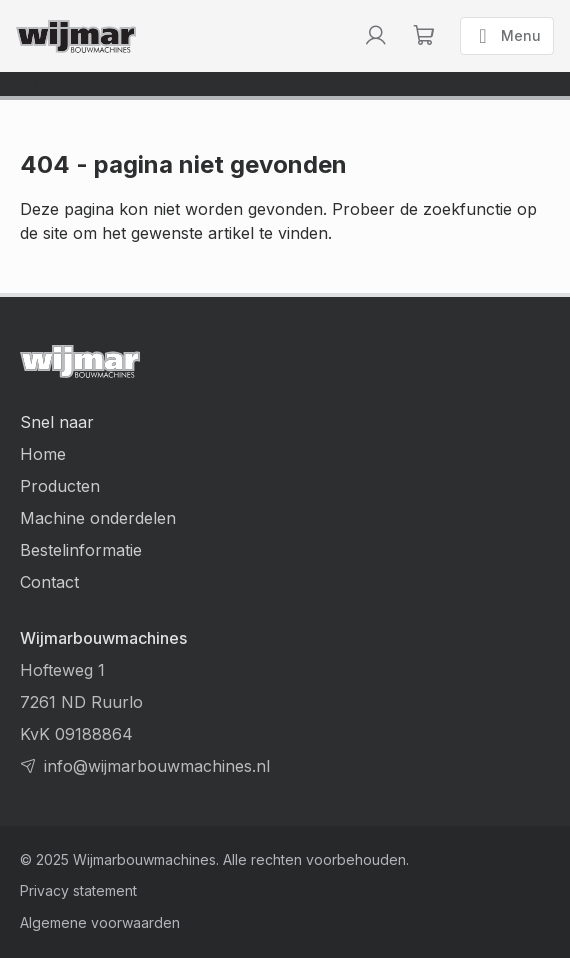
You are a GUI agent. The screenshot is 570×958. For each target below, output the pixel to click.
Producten (60, 486)
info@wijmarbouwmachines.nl (157, 766)
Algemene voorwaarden (100, 922)
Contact (49, 582)
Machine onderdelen (98, 518)
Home (43, 454)
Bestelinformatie (81, 550)
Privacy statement (78, 890)
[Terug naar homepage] (76, 36)
